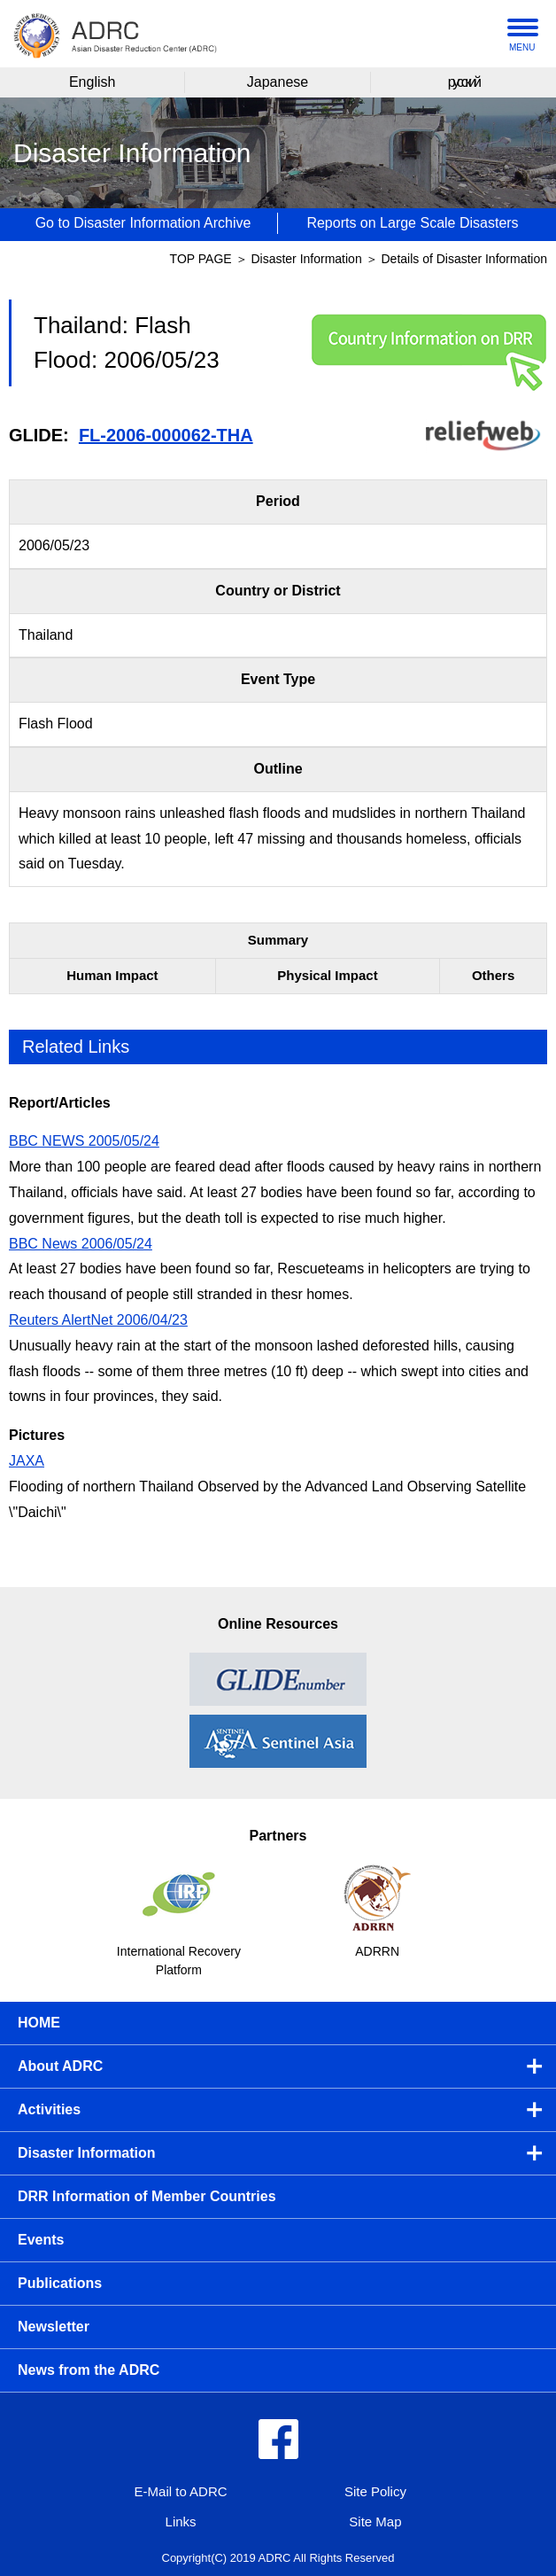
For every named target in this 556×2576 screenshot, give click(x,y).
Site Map (375, 2521)
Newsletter (53, 2326)
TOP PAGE (201, 259)
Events (41, 2239)
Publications (60, 2283)
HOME (39, 2022)
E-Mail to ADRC (181, 2491)
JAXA (26, 1460)
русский (463, 81)
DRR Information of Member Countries (147, 2196)
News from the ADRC (88, 2370)
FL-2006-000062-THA (166, 435)
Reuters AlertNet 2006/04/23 (98, 1319)
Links (181, 2521)
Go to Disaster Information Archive (143, 222)
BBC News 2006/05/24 (80, 1243)
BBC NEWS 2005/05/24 (84, 1140)
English (92, 81)
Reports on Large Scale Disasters (412, 222)
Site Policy (375, 2491)
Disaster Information (308, 259)
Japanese (277, 81)
